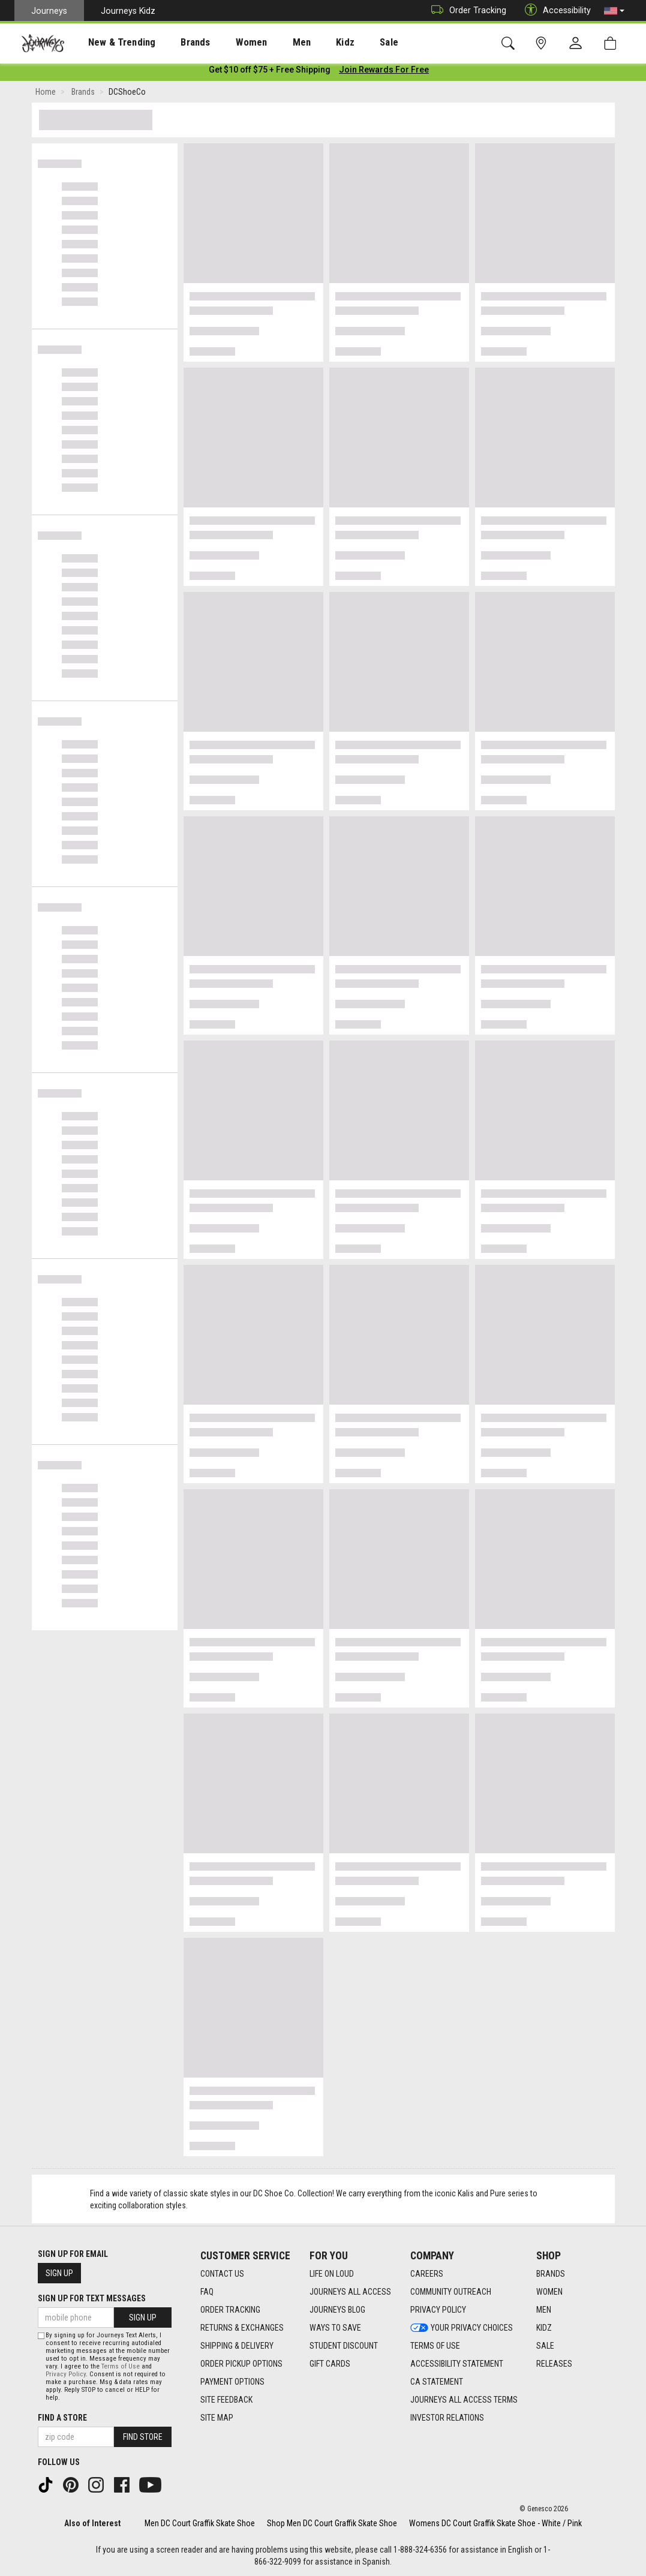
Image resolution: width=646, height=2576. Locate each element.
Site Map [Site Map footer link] (216, 2417)
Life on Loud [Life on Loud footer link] (332, 2274)
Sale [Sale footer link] (545, 2345)
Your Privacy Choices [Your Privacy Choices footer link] (461, 2327)
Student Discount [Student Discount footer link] (344, 2345)
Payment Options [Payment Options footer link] (232, 2381)
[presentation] (111, 42)
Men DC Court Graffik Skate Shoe (200, 2523)
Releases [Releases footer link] (554, 2363)
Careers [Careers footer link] (426, 2274)
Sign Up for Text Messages (92, 2298)
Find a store (62, 2417)
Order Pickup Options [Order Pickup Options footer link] (241, 2363)
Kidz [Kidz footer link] (544, 2327)
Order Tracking (465, 10)
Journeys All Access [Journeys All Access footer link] (350, 2292)
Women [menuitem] (226, 42)
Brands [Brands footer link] (550, 2274)
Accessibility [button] (555, 10)
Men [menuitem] (270, 42)
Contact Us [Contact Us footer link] (222, 2274)
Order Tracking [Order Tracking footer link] (230, 2310)
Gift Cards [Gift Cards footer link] (330, 2363)
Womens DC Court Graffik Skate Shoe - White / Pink (495, 2523)
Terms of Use (120, 2366)
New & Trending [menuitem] (110, 42)
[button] (614, 11)
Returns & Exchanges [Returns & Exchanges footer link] (242, 2327)
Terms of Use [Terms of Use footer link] (435, 2345)
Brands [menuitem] (177, 42)
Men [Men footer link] (543, 2310)
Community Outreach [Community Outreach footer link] (450, 2292)
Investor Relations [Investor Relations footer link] (447, 2417)
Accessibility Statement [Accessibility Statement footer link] (456, 2363)
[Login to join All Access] (269, 72)
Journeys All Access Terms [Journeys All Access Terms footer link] (464, 2399)
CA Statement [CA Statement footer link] (436, 2381)
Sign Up (59, 2273)
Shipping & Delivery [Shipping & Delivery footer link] (237, 2345)
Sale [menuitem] (347, 42)
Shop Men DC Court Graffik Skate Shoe (332, 2523)
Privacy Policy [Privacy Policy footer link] (438, 2310)
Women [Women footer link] (549, 2292)
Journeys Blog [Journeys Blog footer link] (337, 2310)
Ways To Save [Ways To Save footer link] (335, 2327)
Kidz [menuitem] (308, 42)
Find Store (143, 2437)
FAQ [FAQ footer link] (207, 2292)
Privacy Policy (66, 2374)
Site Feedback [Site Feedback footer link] (226, 2399)
